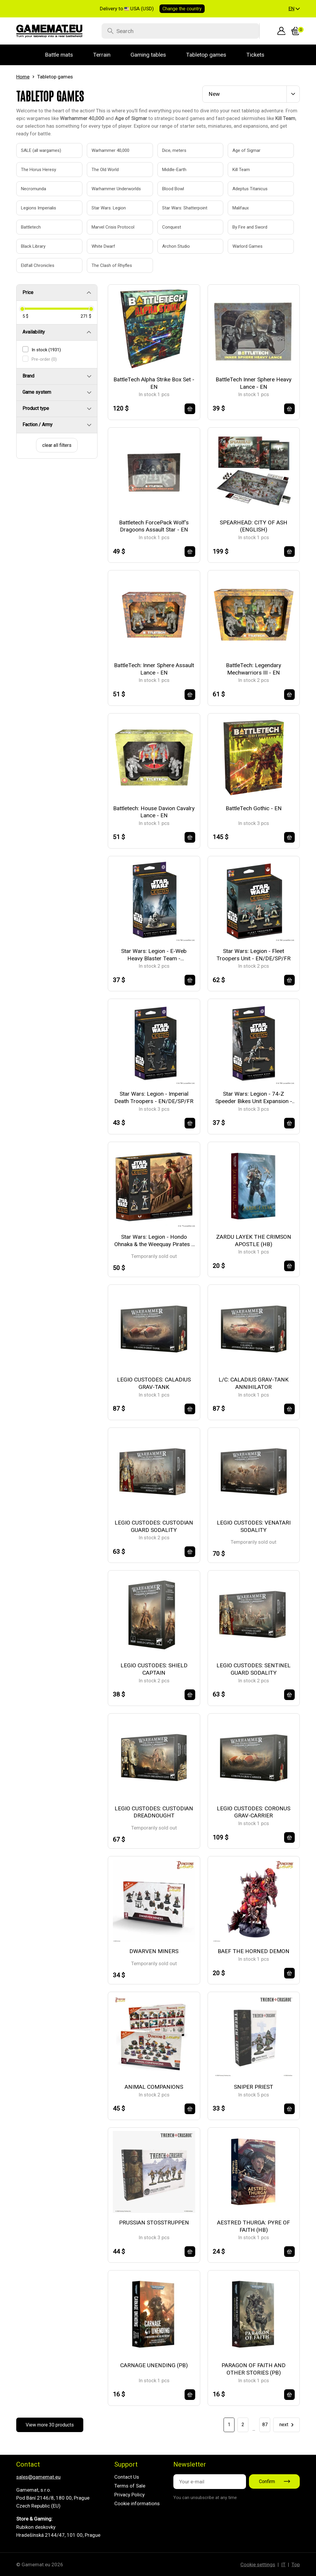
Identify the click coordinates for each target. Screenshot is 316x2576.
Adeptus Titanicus (250, 188)
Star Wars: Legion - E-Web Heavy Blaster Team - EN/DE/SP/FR (154, 955)
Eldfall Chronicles (37, 265)
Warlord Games (247, 246)
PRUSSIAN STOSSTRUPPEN (154, 2222)
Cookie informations (137, 2503)
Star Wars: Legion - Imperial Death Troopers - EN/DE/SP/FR (153, 1097)
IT (283, 2564)
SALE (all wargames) (41, 150)
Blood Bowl (173, 188)
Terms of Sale (129, 2486)
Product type (35, 408)
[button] (294, 9)
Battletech (31, 227)
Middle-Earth (174, 169)
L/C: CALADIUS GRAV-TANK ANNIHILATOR (254, 1383)
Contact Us (126, 2477)
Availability (33, 332)
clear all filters (56, 445)
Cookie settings (257, 2564)
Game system (36, 392)
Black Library (33, 246)
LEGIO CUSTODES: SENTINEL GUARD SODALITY (253, 1669)
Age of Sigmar (246, 150)
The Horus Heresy (38, 169)
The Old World (105, 169)
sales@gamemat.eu (38, 2477)
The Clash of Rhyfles (112, 265)
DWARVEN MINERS (153, 1951)
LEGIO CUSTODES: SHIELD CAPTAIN (154, 1669)
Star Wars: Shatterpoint (184, 208)
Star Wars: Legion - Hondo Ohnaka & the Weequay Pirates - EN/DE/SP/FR (153, 1240)
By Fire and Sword (249, 227)
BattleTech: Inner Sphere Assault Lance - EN (154, 669)
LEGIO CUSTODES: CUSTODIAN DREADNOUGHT (154, 1812)
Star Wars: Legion (109, 208)
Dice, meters (174, 150)
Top (295, 2564)
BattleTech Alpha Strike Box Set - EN (153, 383)
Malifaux (240, 208)
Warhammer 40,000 (110, 150)
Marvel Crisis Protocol (113, 227)
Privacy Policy (129, 2495)
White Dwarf (103, 246)
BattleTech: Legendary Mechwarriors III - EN (253, 669)
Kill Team (241, 169)
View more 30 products (50, 2425)
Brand (28, 376)
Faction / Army (37, 424)
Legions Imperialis (38, 208)
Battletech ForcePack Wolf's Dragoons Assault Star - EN (154, 526)
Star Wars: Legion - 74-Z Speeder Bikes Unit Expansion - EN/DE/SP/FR (253, 1097)
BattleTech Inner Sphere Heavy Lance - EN (253, 383)
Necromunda (33, 188)
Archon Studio (176, 246)
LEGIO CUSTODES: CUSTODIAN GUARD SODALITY (154, 1526)
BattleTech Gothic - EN (254, 808)
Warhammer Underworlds (113, 188)
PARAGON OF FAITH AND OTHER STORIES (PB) (253, 2369)
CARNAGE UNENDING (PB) (154, 2365)
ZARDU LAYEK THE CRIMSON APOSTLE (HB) (253, 1240)
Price (27, 292)
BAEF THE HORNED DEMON (253, 1951)
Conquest (171, 227)
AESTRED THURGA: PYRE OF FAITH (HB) (253, 2226)
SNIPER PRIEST (253, 2086)
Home (23, 77)
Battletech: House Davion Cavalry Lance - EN (154, 812)
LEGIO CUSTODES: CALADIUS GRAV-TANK (154, 1383)
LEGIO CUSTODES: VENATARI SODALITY (254, 1526)
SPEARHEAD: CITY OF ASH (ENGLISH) (253, 526)
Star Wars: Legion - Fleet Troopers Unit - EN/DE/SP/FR (253, 955)
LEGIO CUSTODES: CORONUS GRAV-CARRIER (253, 1812)
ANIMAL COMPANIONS (154, 2086)
